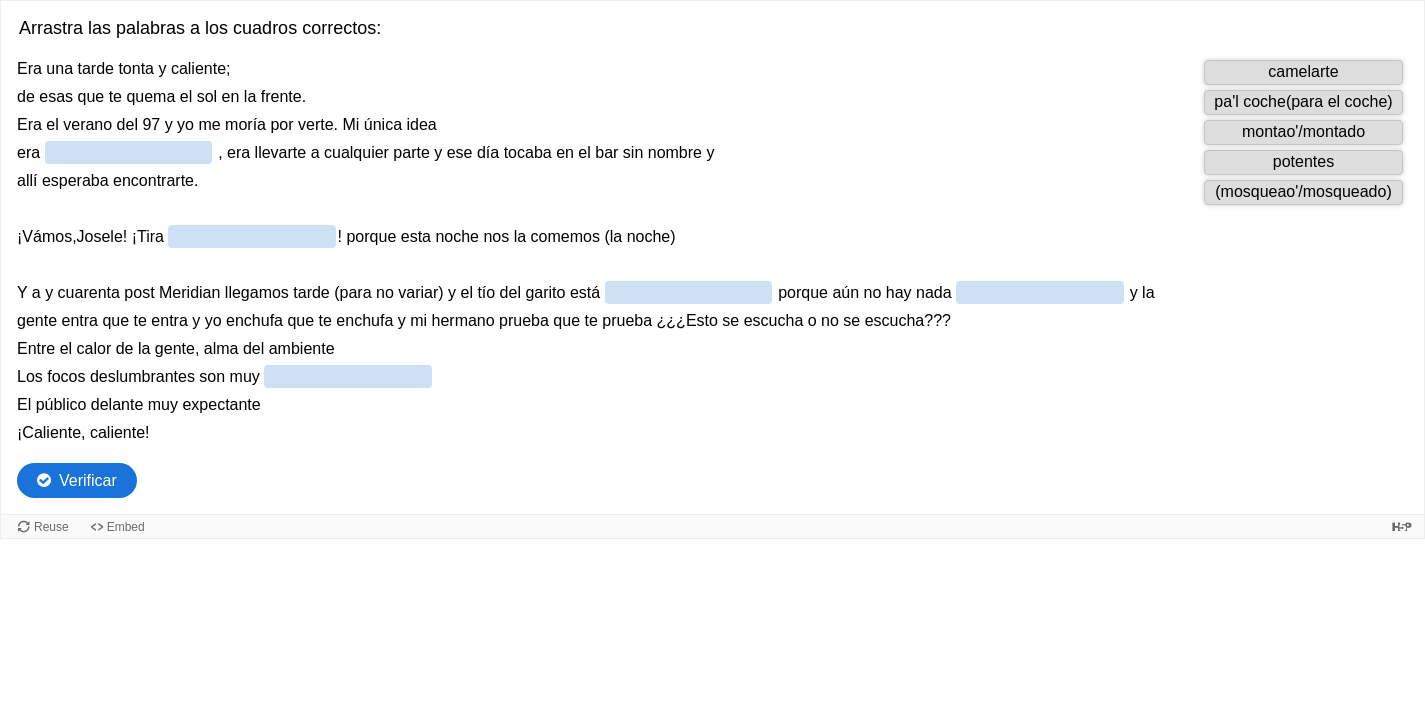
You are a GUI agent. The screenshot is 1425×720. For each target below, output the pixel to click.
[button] (1303, 72)
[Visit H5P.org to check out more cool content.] (1402, 526)
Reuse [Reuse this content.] (51, 527)
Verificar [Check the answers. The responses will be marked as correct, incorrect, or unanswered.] (88, 480)
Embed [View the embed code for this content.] (126, 527)
